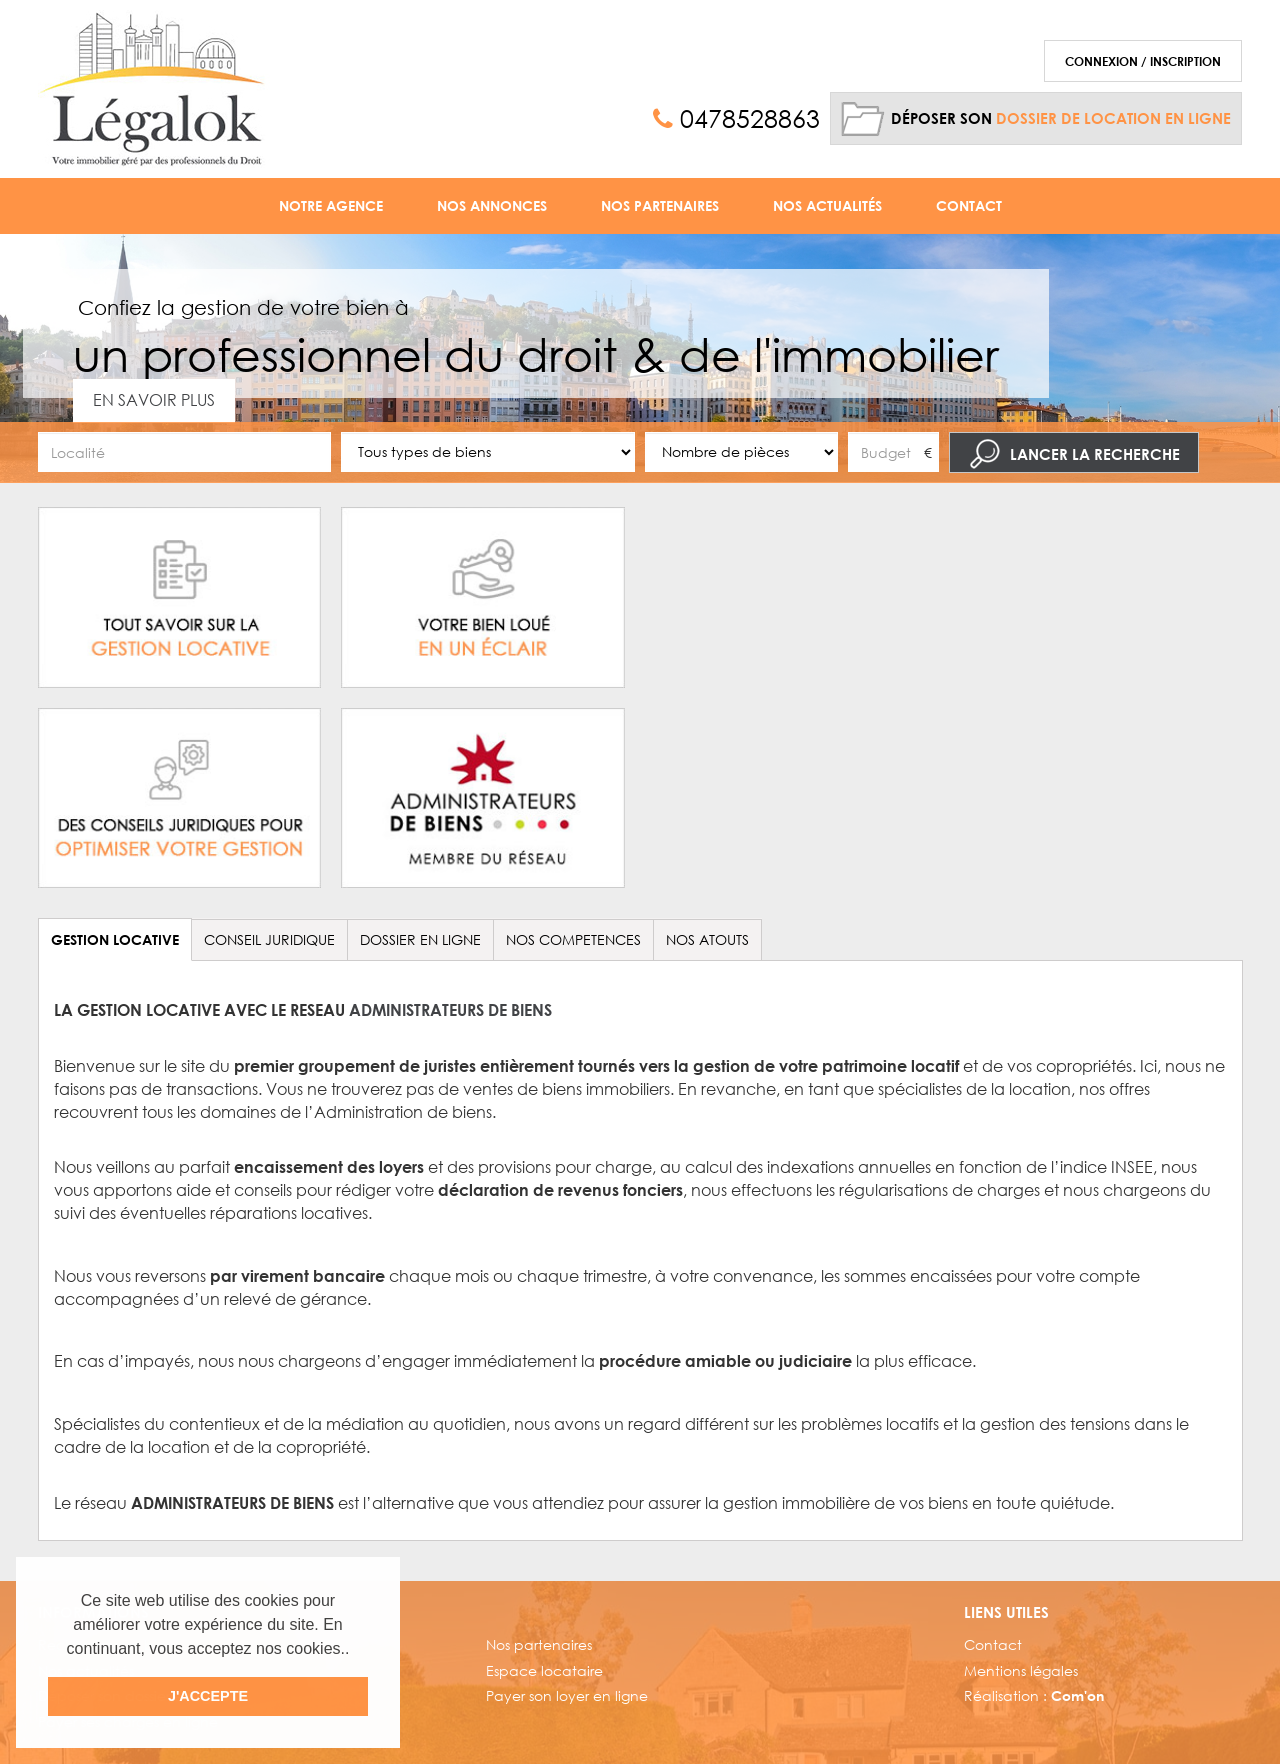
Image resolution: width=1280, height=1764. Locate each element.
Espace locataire (544, 1670)
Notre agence (331, 205)
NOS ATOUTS (707, 939)
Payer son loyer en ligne (567, 1695)
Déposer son (1061, 118)
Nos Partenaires (660, 205)
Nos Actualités (827, 205)
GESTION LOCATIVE (115, 939)
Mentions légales (1021, 1670)
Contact (969, 205)
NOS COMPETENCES (573, 939)
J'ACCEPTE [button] (208, 1696)
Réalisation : (1034, 1695)
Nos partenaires (539, 1644)
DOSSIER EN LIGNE (420, 939)
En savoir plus (154, 399)
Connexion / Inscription (1143, 61)
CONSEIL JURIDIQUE (269, 939)
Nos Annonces (492, 205)
